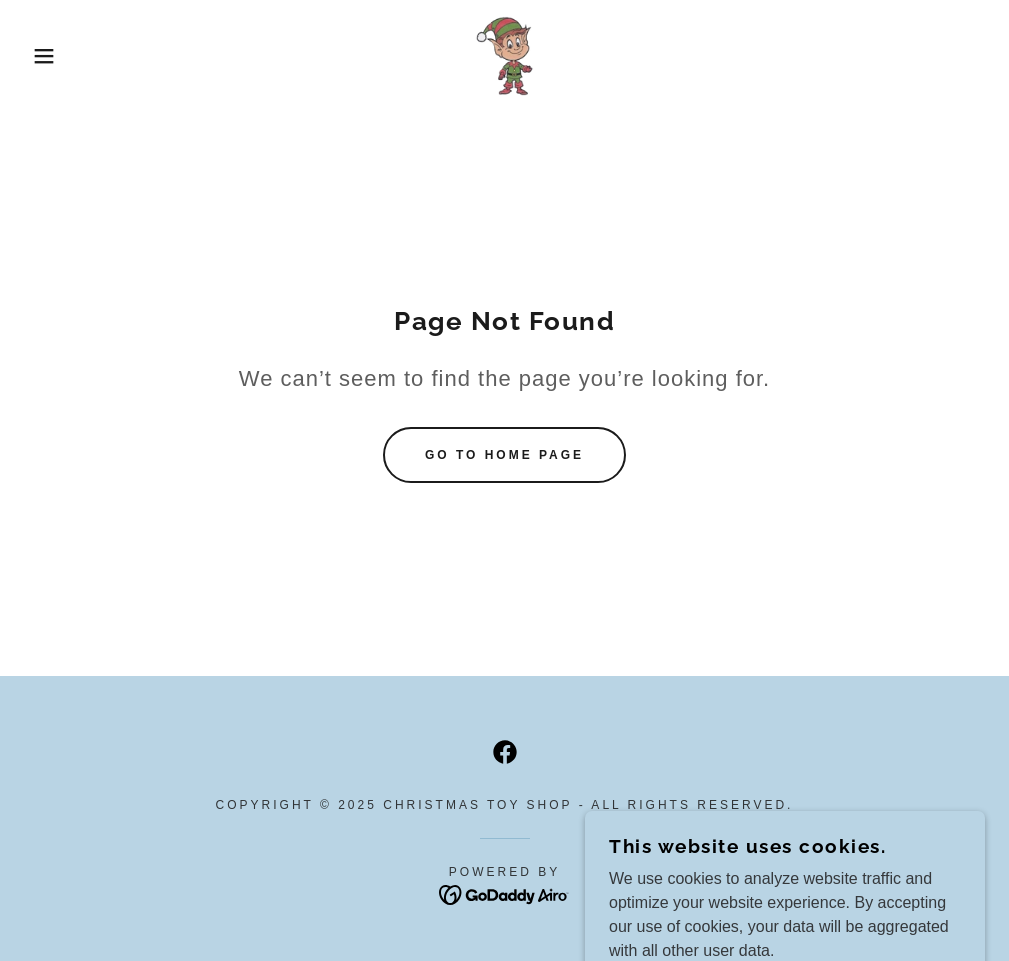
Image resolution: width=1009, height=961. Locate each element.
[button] (50, 56)
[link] (504, 56)
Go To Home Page (504, 455)
